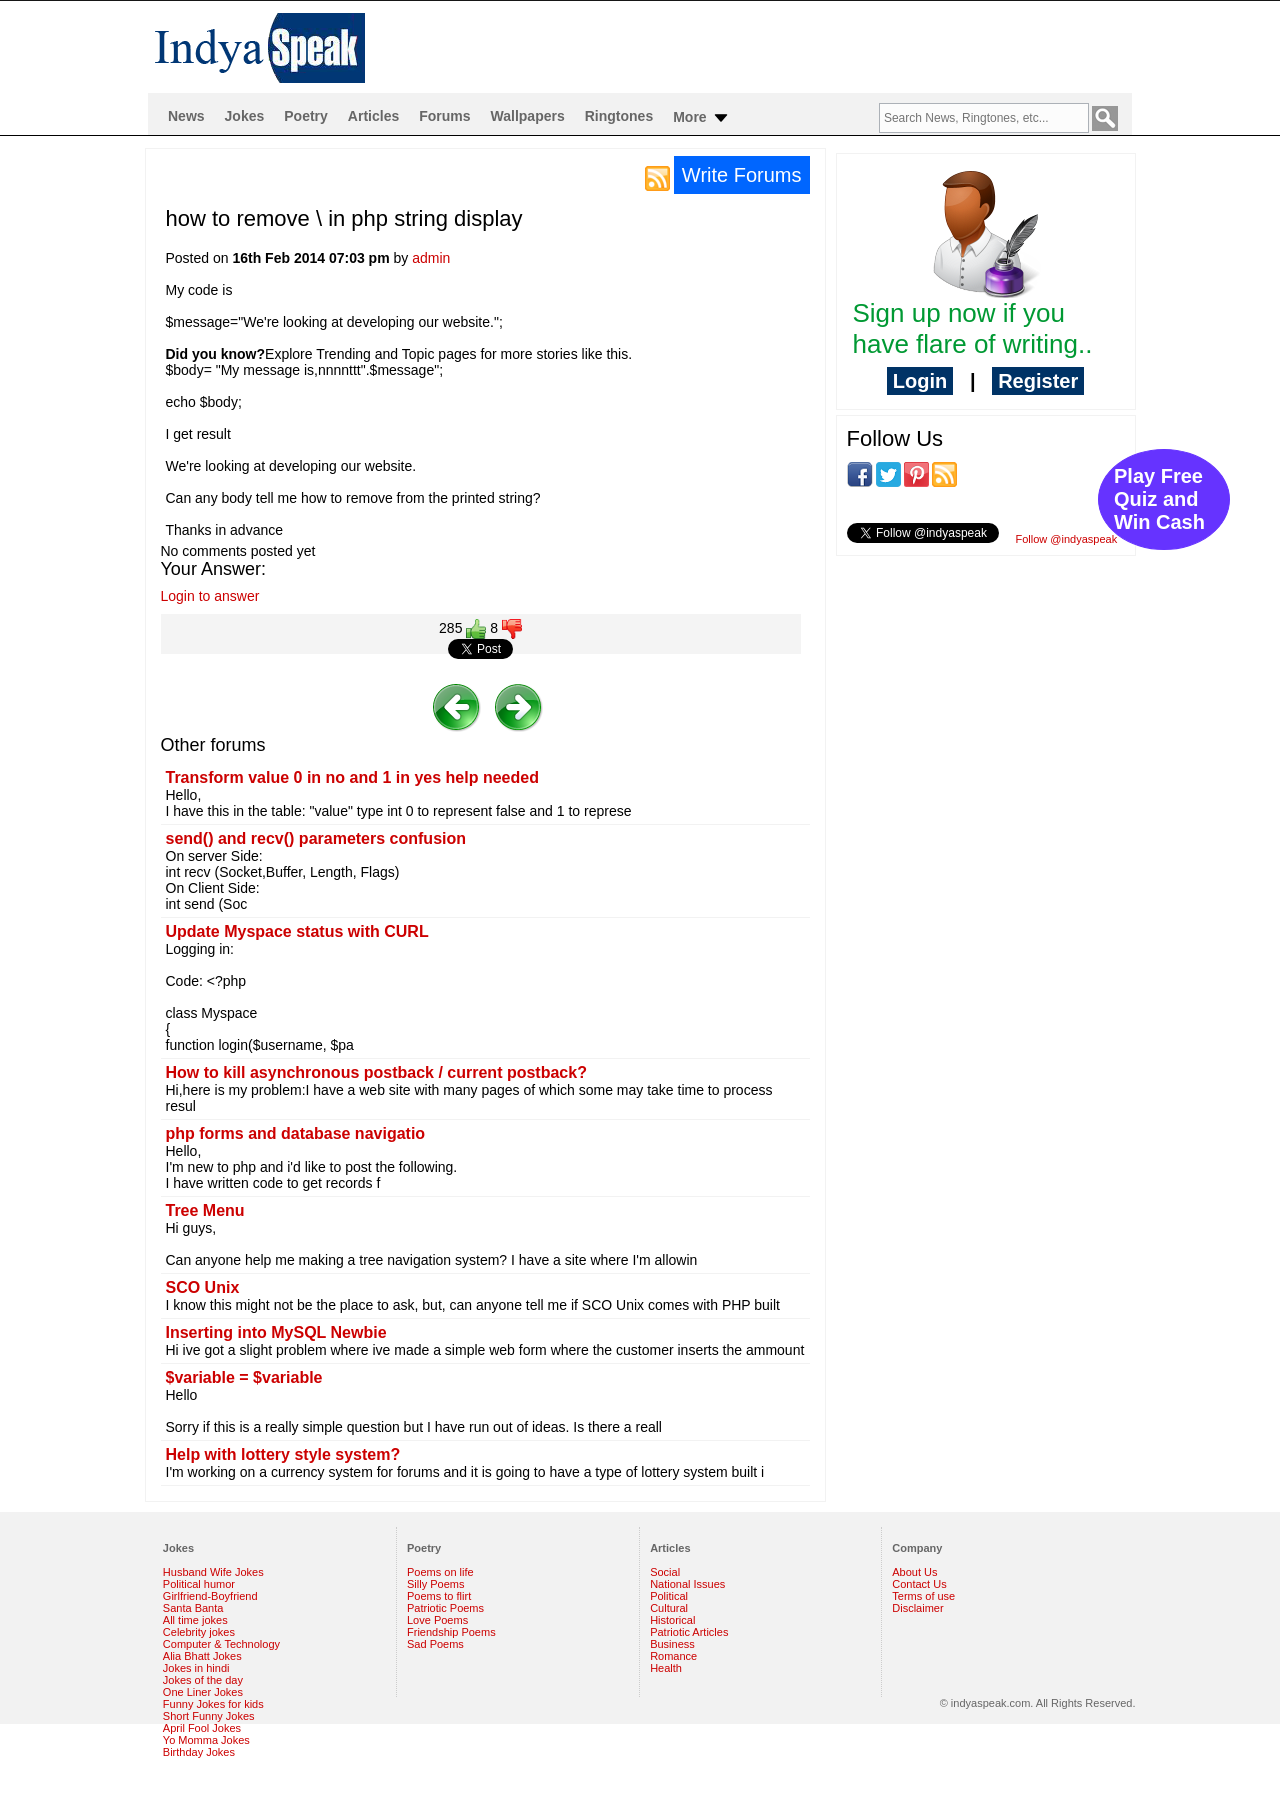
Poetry (306, 116)
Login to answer (210, 596)
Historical (672, 1620)
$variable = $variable (244, 1377)
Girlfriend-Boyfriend (210, 1596)
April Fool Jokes (202, 1728)
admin (431, 258)
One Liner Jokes (203, 1692)
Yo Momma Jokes (206, 1740)
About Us (914, 1572)
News (186, 116)
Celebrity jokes (199, 1632)
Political (669, 1596)
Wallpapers (528, 116)
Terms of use (923, 1596)
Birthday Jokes (199, 1752)
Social (665, 1572)
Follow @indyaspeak (1067, 539)
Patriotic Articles (689, 1632)
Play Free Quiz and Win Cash (1159, 499)
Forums (444, 116)
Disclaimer (917, 1608)
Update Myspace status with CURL (297, 931)
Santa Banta (193, 1608)
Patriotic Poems (445, 1608)
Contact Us (919, 1584)
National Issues (687, 1584)
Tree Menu (205, 1210)
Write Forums (742, 175)
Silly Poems (435, 1584)
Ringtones (619, 116)
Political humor (199, 1584)
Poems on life (440, 1572)
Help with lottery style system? (283, 1454)
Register (1038, 381)
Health (666, 1668)
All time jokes (195, 1620)
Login (920, 381)
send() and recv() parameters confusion (316, 838)
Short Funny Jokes (209, 1716)
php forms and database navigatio (296, 1133)
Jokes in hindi (196, 1668)
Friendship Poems (451, 1632)
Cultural (669, 1608)
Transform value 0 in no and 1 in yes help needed (352, 777)
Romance (673, 1656)
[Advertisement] (986, 701)
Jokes (245, 116)
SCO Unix (203, 1287)
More (701, 118)
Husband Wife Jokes (213, 1572)
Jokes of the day (203, 1680)
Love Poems (437, 1620)
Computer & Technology (221, 1644)
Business (672, 1644)
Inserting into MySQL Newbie (276, 1332)
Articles (373, 116)
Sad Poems (435, 1644)
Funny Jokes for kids (213, 1704)
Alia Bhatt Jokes (202, 1656)
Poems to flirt (439, 1596)
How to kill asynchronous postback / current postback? (376, 1072)
